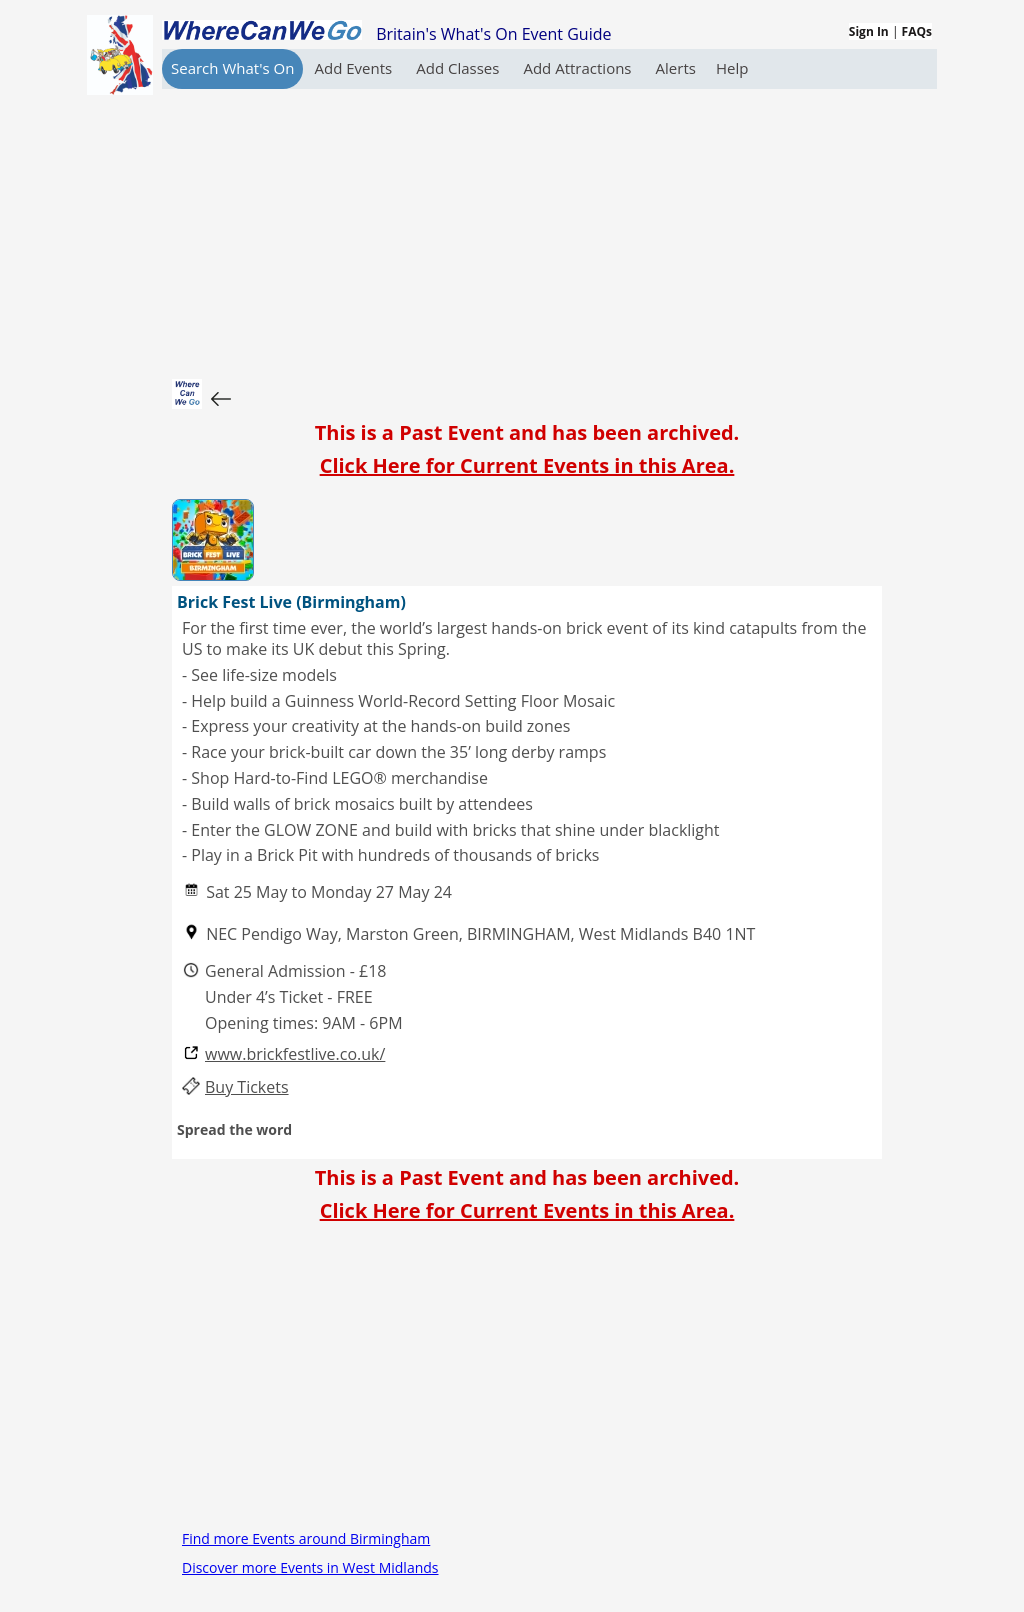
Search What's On (232, 68)
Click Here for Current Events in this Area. (527, 465)
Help (732, 68)
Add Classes (459, 68)
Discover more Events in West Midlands (310, 1567)
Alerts (676, 68)
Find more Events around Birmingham (306, 1538)
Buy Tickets (247, 1087)
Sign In (869, 31)
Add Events (355, 68)
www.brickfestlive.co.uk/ (295, 1054)
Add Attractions (579, 68)
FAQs (917, 31)
